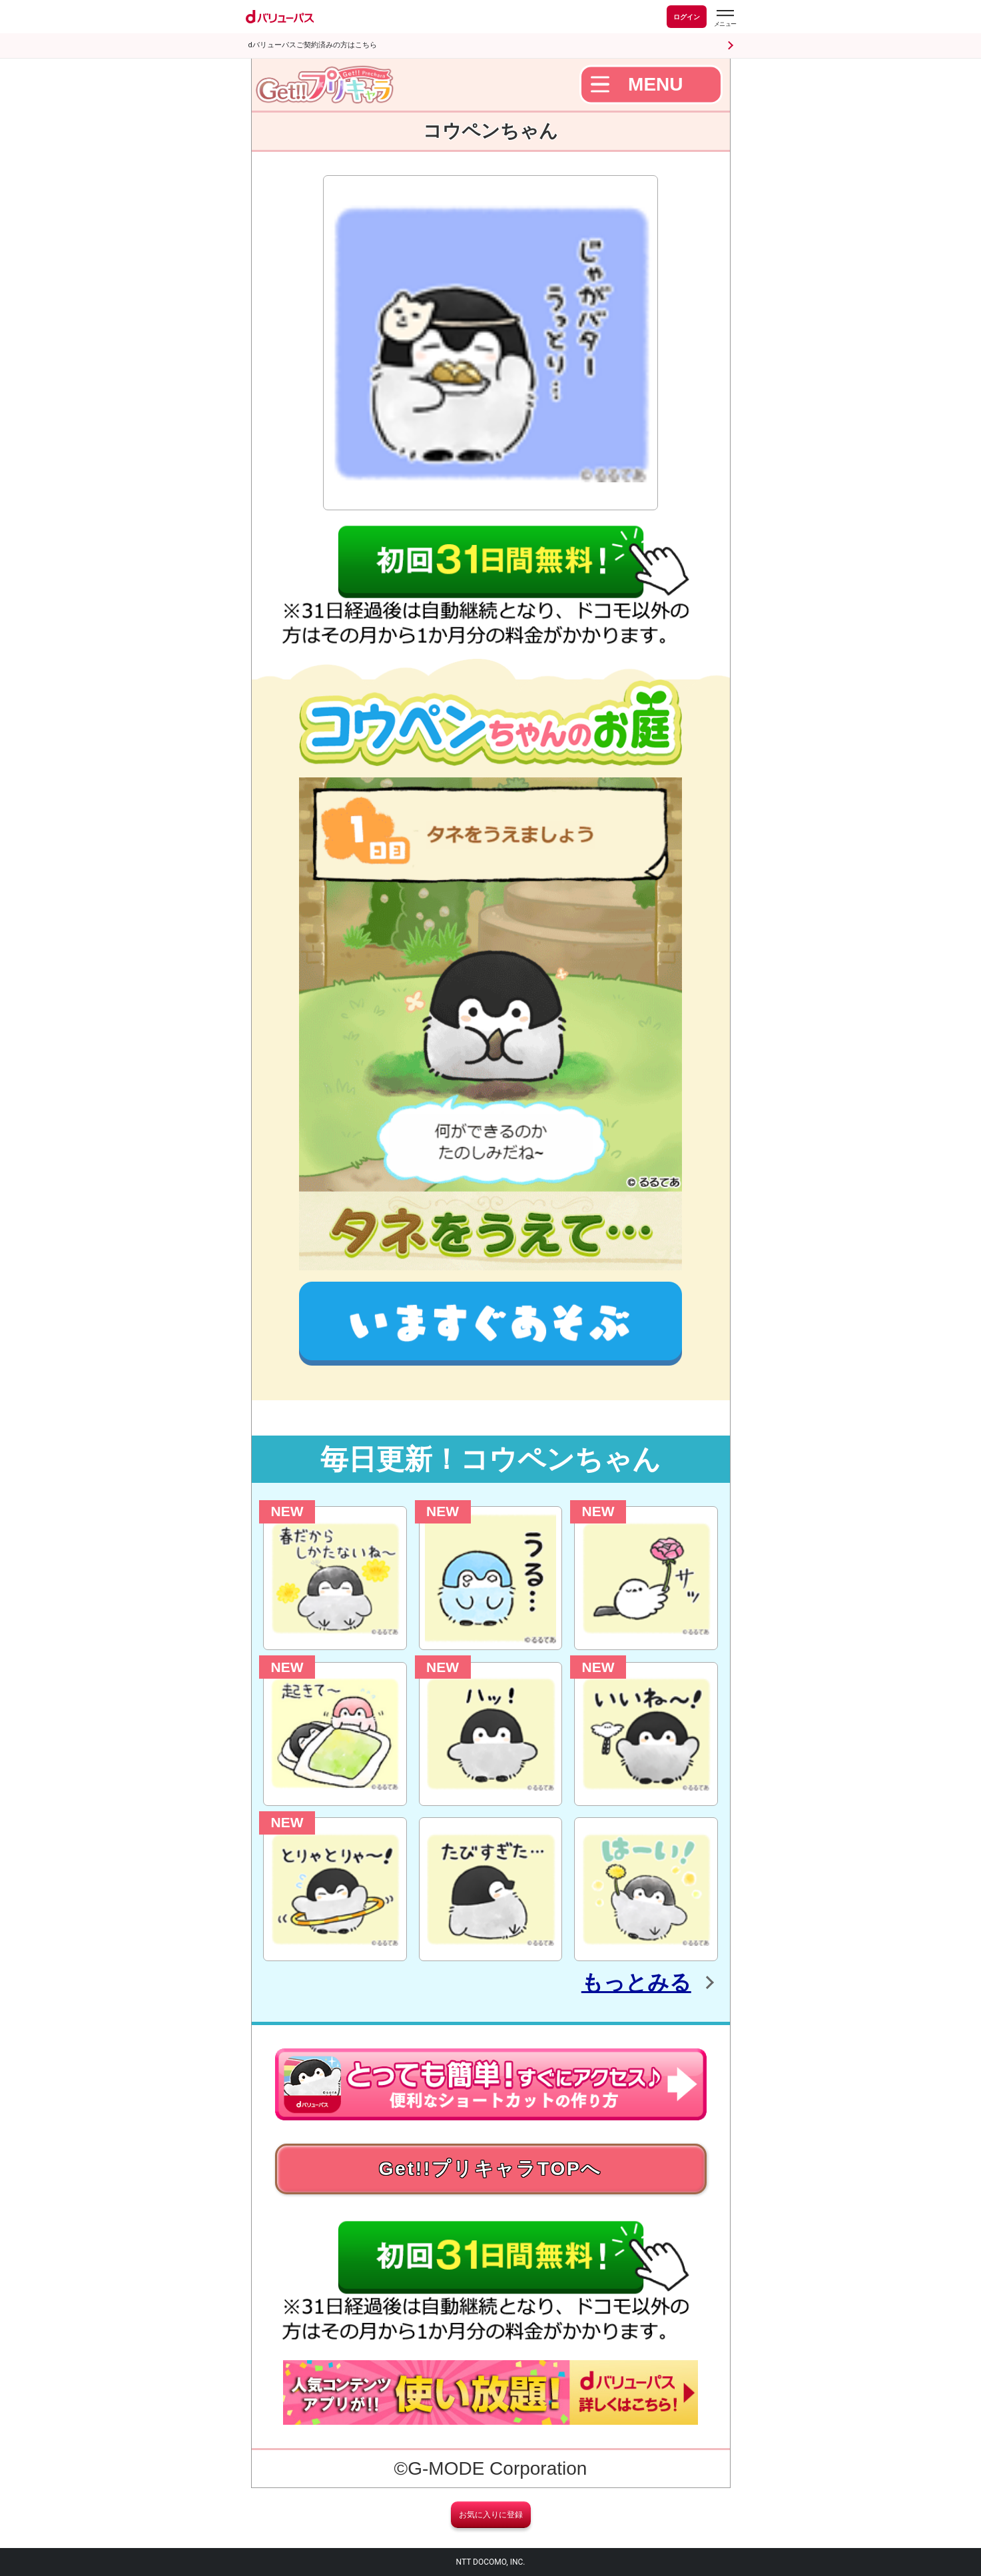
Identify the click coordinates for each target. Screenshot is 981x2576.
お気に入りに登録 (491, 2514)
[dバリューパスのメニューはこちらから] (724, 18)
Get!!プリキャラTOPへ (491, 2168)
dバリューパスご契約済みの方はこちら (312, 45)
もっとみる (636, 1982)
